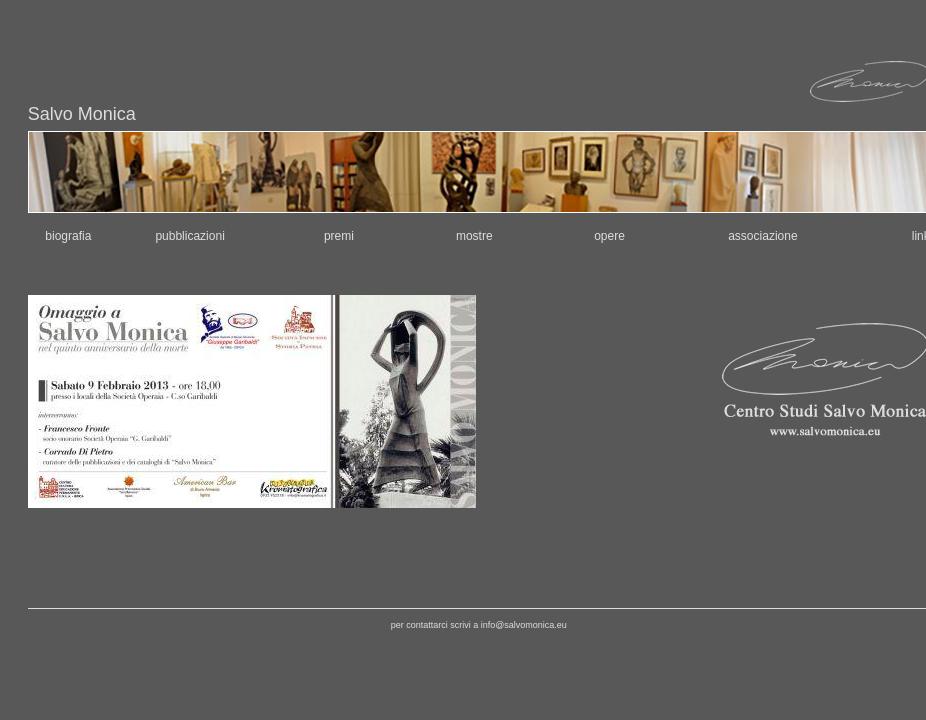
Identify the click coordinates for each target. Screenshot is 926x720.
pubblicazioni (189, 236)
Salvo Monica (82, 114)
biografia (68, 236)
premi (339, 236)
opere (609, 236)
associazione (762, 236)
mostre (474, 236)
